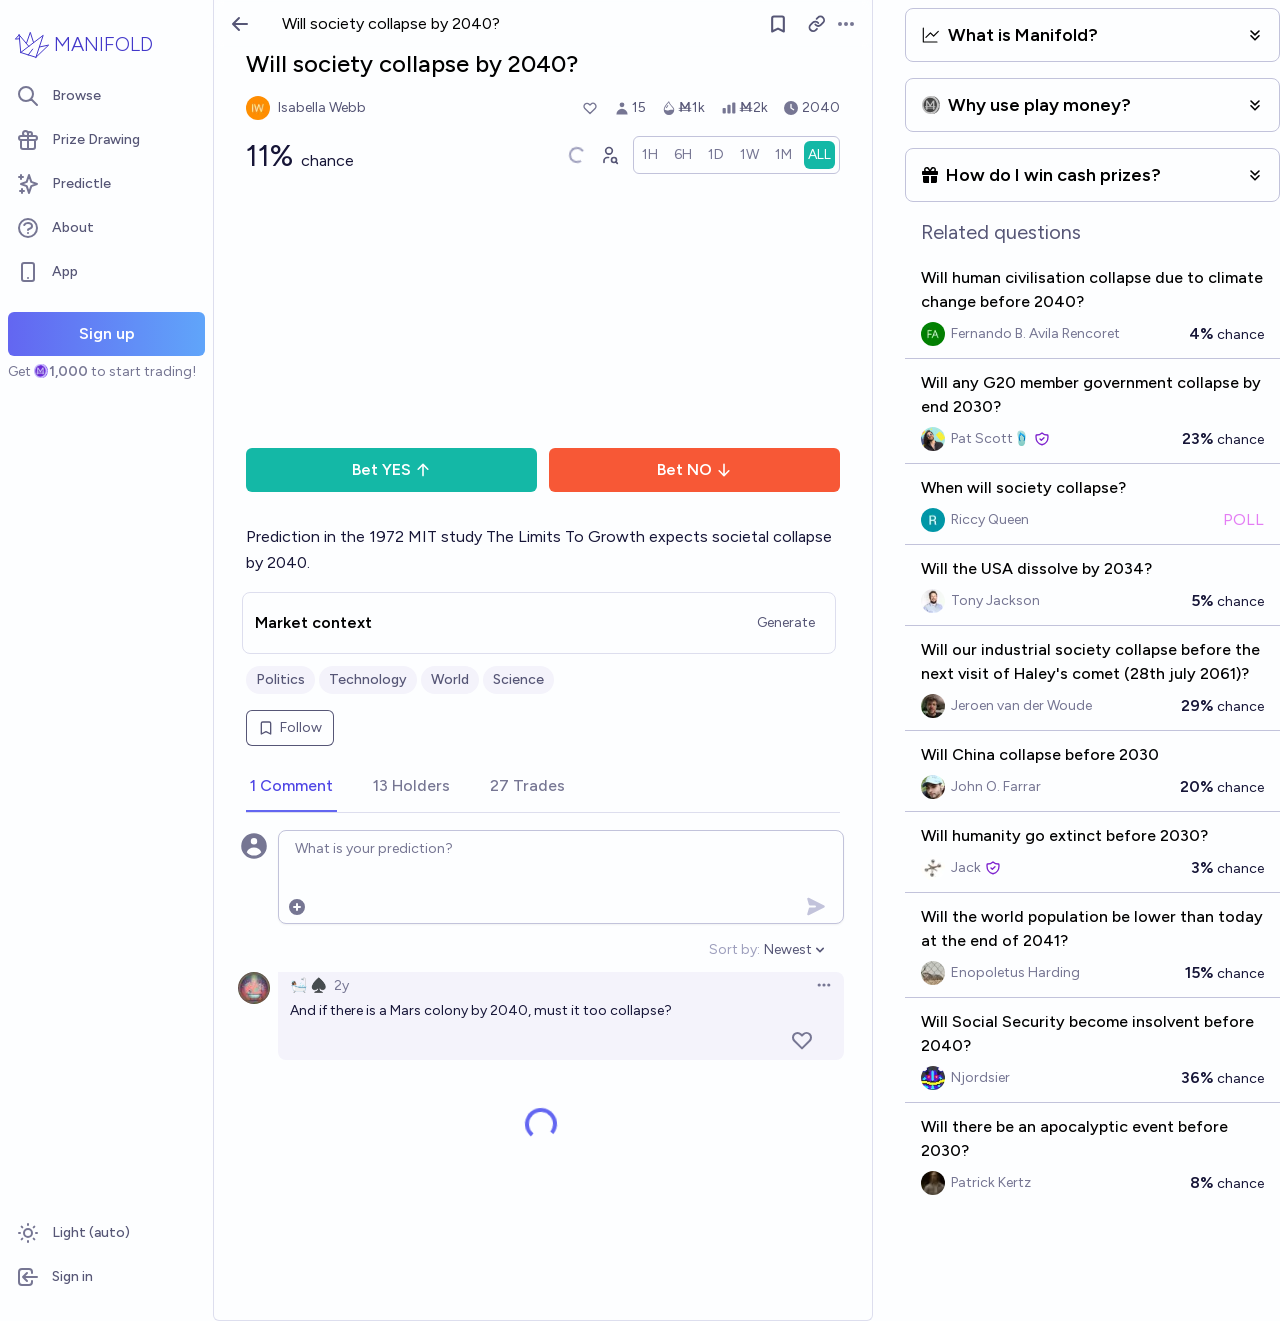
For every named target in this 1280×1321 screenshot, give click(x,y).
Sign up (107, 333)
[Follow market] (779, 24)
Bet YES (391, 469)
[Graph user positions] (609, 155)
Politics (280, 679)
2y (341, 985)
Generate (786, 622)
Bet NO (694, 469)
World (450, 679)
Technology (368, 679)
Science (518, 679)
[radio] (650, 155)
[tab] (291, 787)
